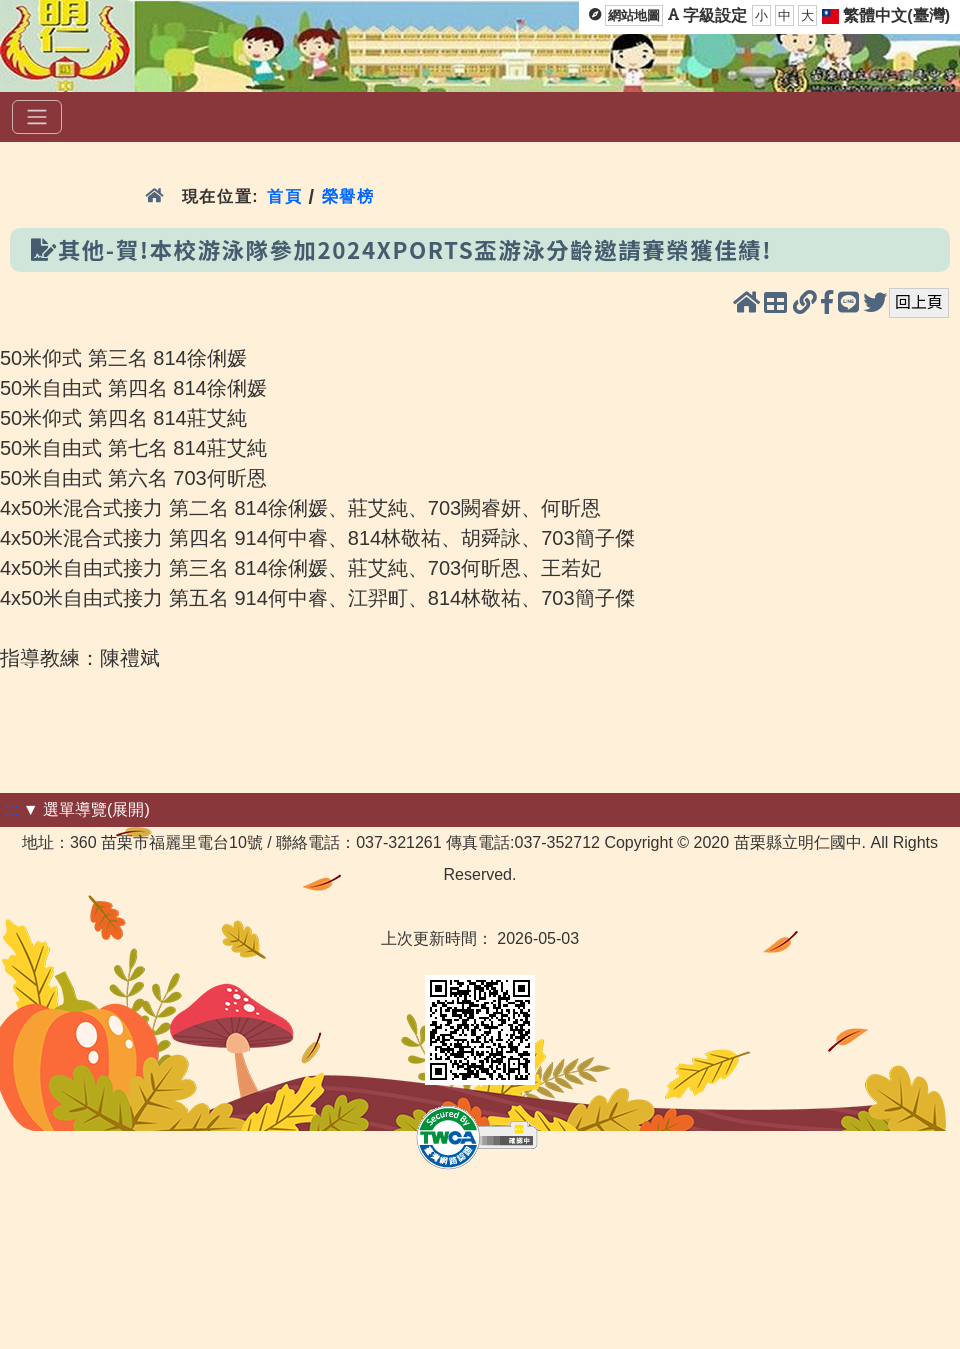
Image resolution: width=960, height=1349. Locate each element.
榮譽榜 (348, 196)
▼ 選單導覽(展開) (86, 809)
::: (11, 809)
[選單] (37, 117)
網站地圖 (634, 15)
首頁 (284, 196)
